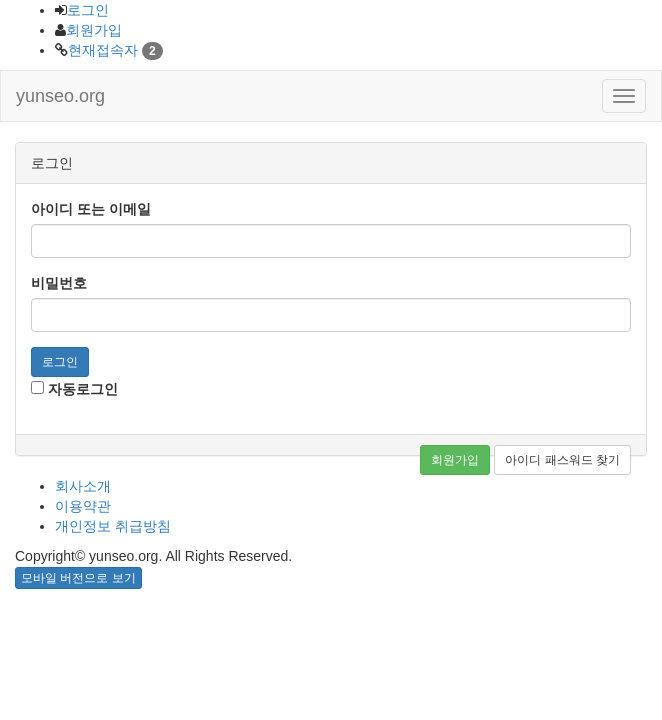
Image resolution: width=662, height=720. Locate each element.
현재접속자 (103, 50)
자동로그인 (74, 389)
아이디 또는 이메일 (91, 209)
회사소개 (83, 486)
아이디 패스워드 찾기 (562, 460)
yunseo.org (60, 96)
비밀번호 (59, 283)
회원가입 (94, 30)
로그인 (88, 10)
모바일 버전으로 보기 (78, 578)
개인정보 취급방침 (113, 526)
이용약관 (83, 506)
